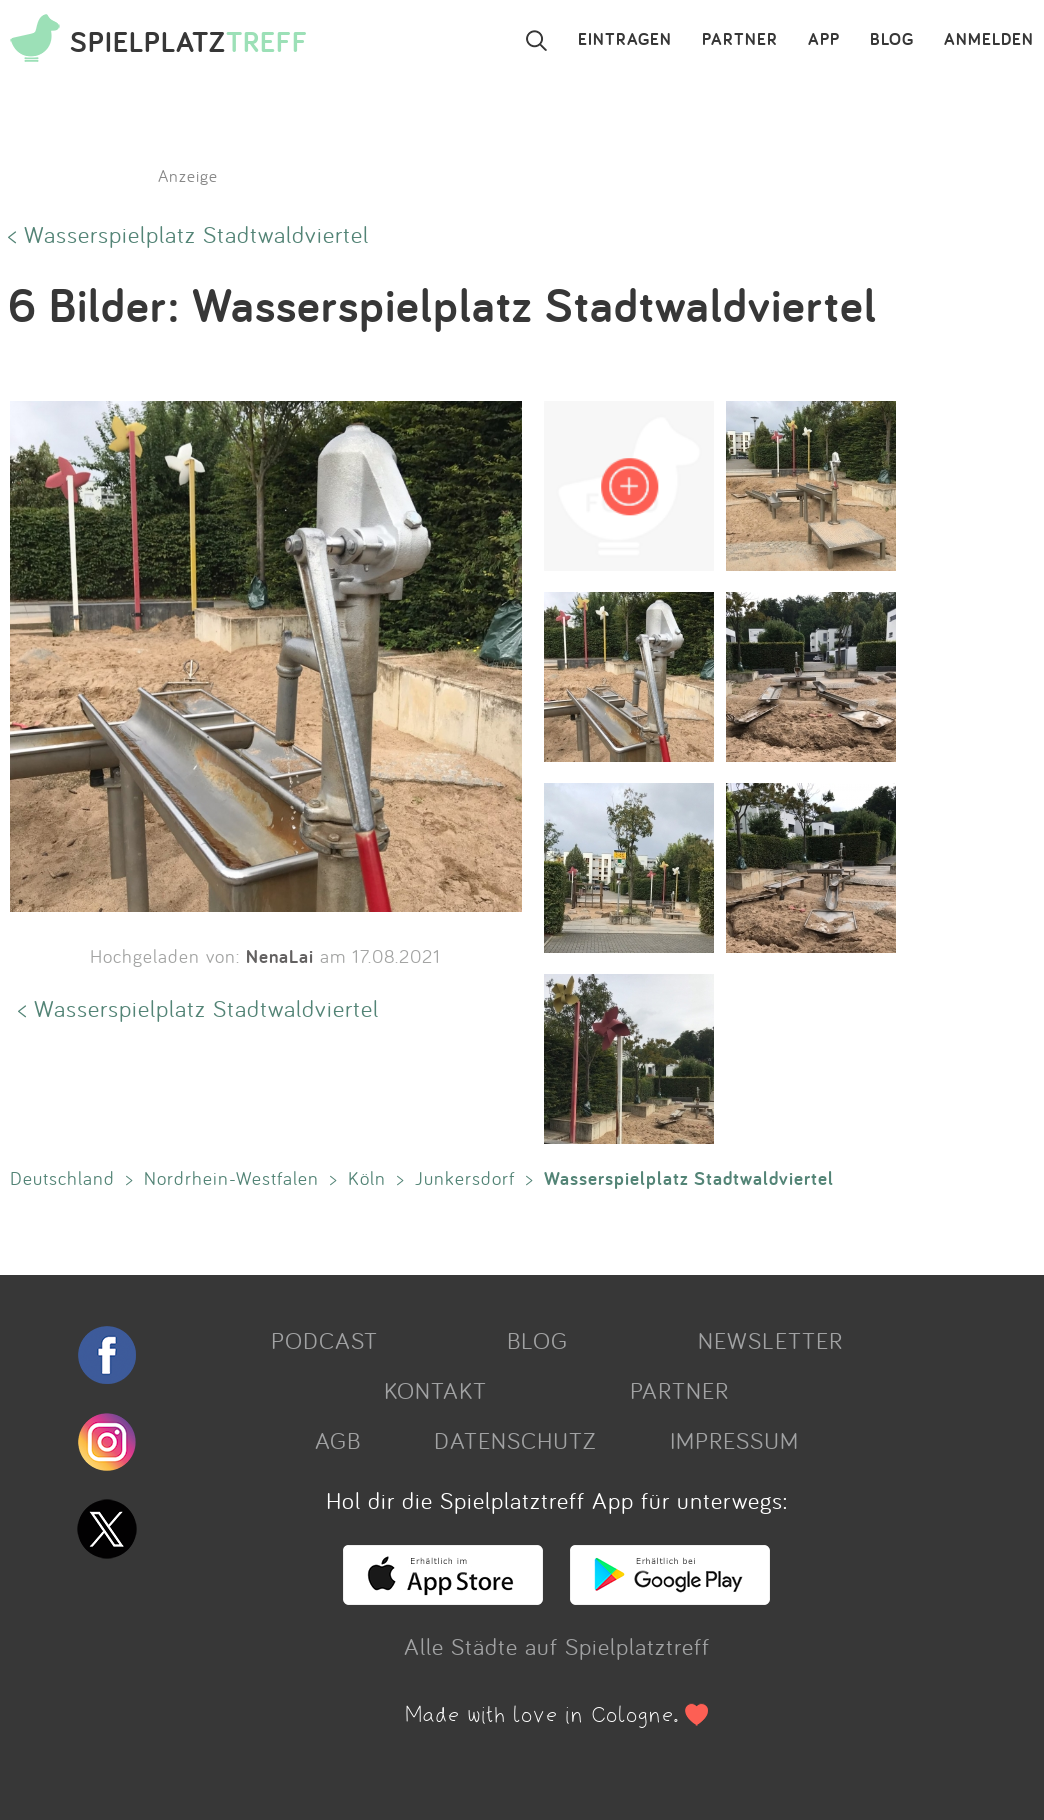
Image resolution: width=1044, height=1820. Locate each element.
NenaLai (280, 956)
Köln (367, 1178)
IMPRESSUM (734, 1440)
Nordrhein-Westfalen (231, 1178)
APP (824, 40)
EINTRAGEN (625, 40)
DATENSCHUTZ (515, 1440)
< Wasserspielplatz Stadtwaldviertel (188, 234)
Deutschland (62, 1178)
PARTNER (740, 40)
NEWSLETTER (770, 1340)
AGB (338, 1440)
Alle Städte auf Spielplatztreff (557, 1646)
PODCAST (324, 1340)
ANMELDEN (989, 40)
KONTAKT (435, 1390)
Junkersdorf (465, 1178)
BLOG (892, 40)
